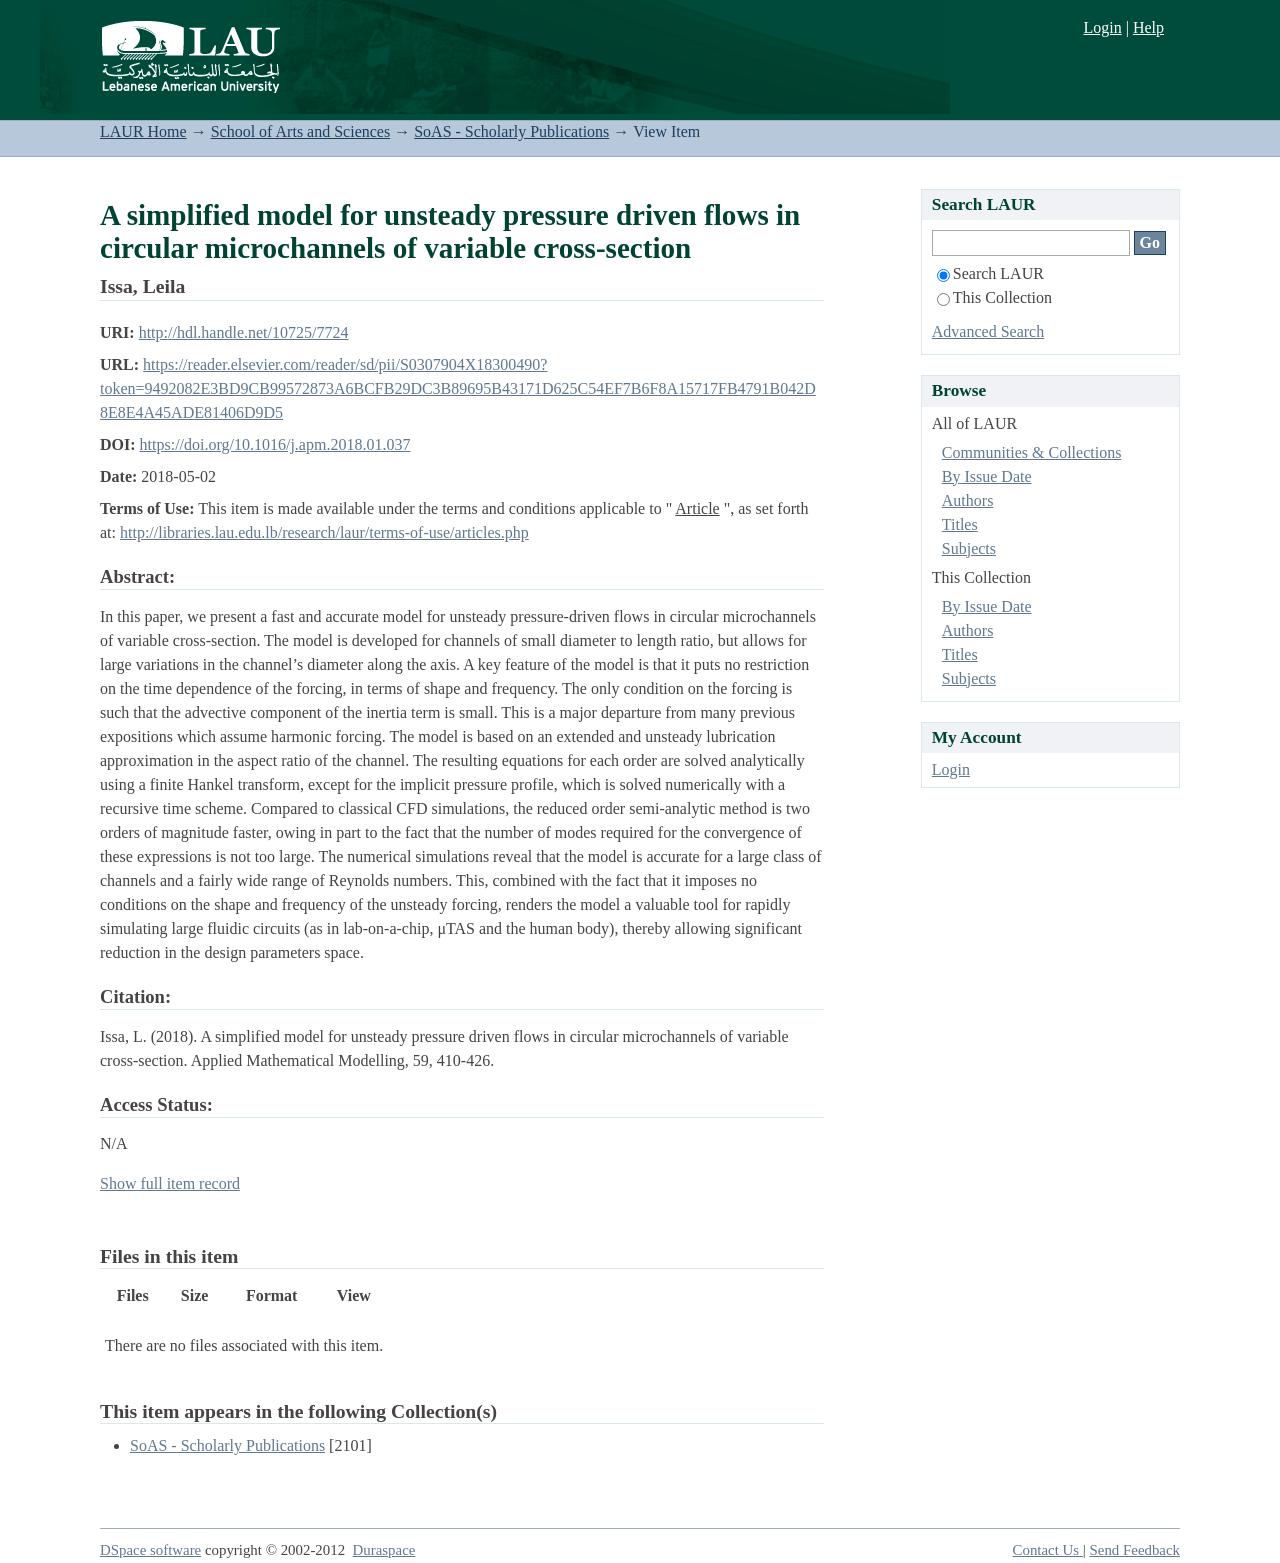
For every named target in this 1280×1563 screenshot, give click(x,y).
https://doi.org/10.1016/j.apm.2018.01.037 (275, 444)
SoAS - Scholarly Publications (511, 131)
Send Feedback (1135, 1550)
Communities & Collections (1032, 452)
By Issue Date (987, 476)
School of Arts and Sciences (301, 131)
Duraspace (384, 1550)
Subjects (969, 548)
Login (1102, 27)
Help (1148, 27)
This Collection (994, 297)
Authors (968, 500)
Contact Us (1048, 1550)
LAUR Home (143, 131)
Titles (960, 524)
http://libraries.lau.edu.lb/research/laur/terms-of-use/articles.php (324, 532)
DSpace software (150, 1550)
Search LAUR (990, 273)
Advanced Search (988, 331)
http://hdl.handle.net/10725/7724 (244, 332)
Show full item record (170, 1183)
